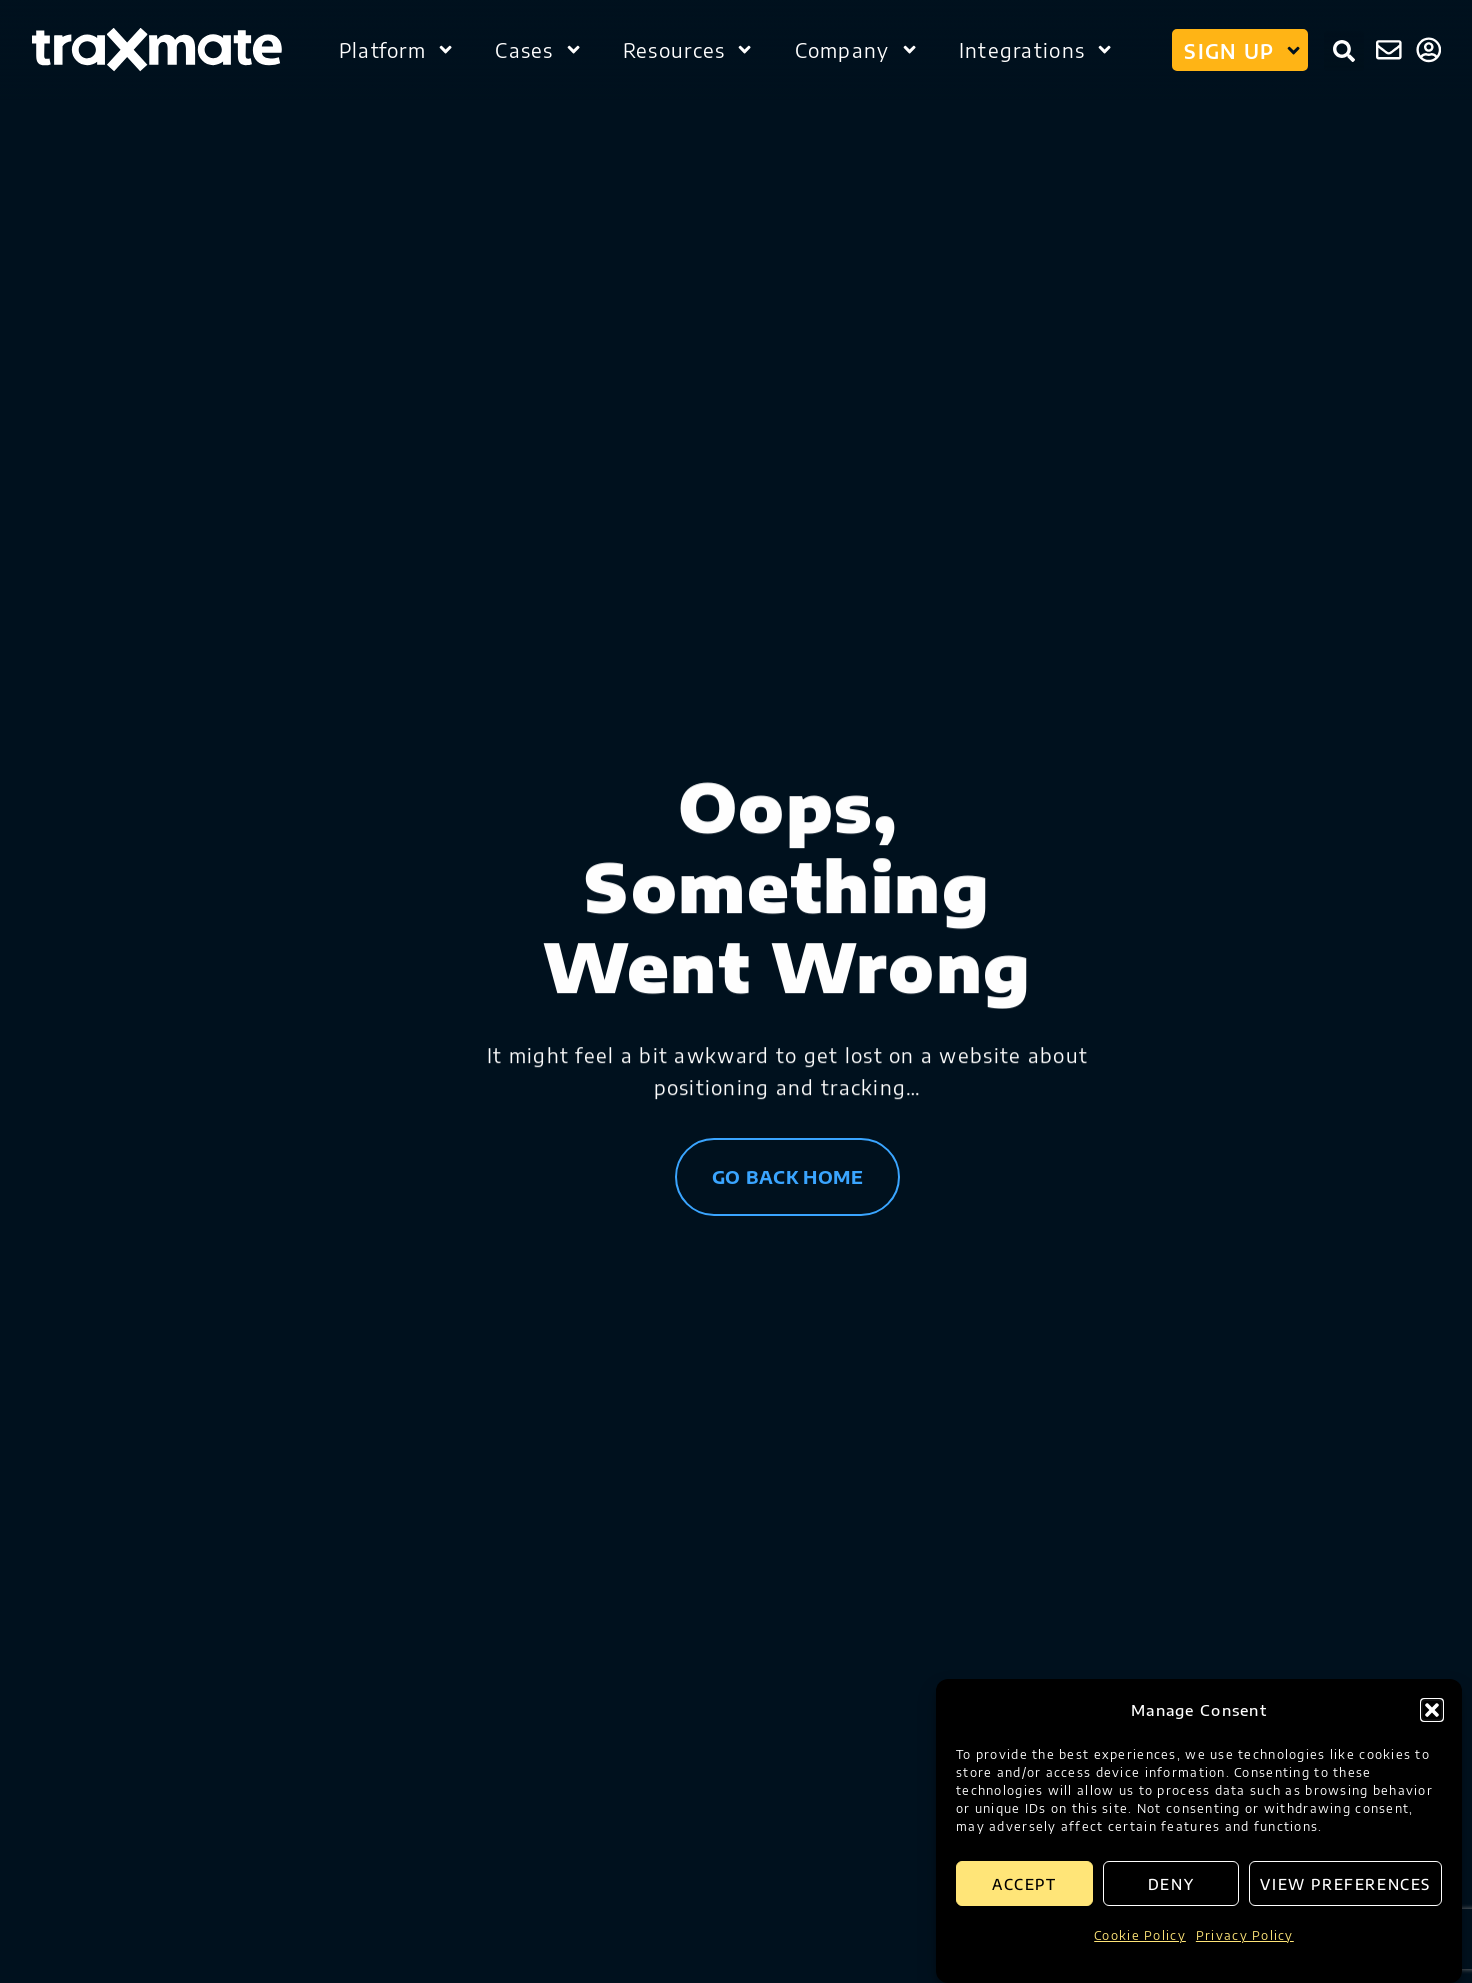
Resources (689, 49)
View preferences (1345, 1884)
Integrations (1037, 49)
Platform (397, 49)
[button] (1432, 1710)
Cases (539, 49)
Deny (1171, 1884)
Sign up (1243, 49)
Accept (1024, 1884)
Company (857, 49)
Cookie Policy (1140, 1935)
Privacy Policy (1245, 1935)
